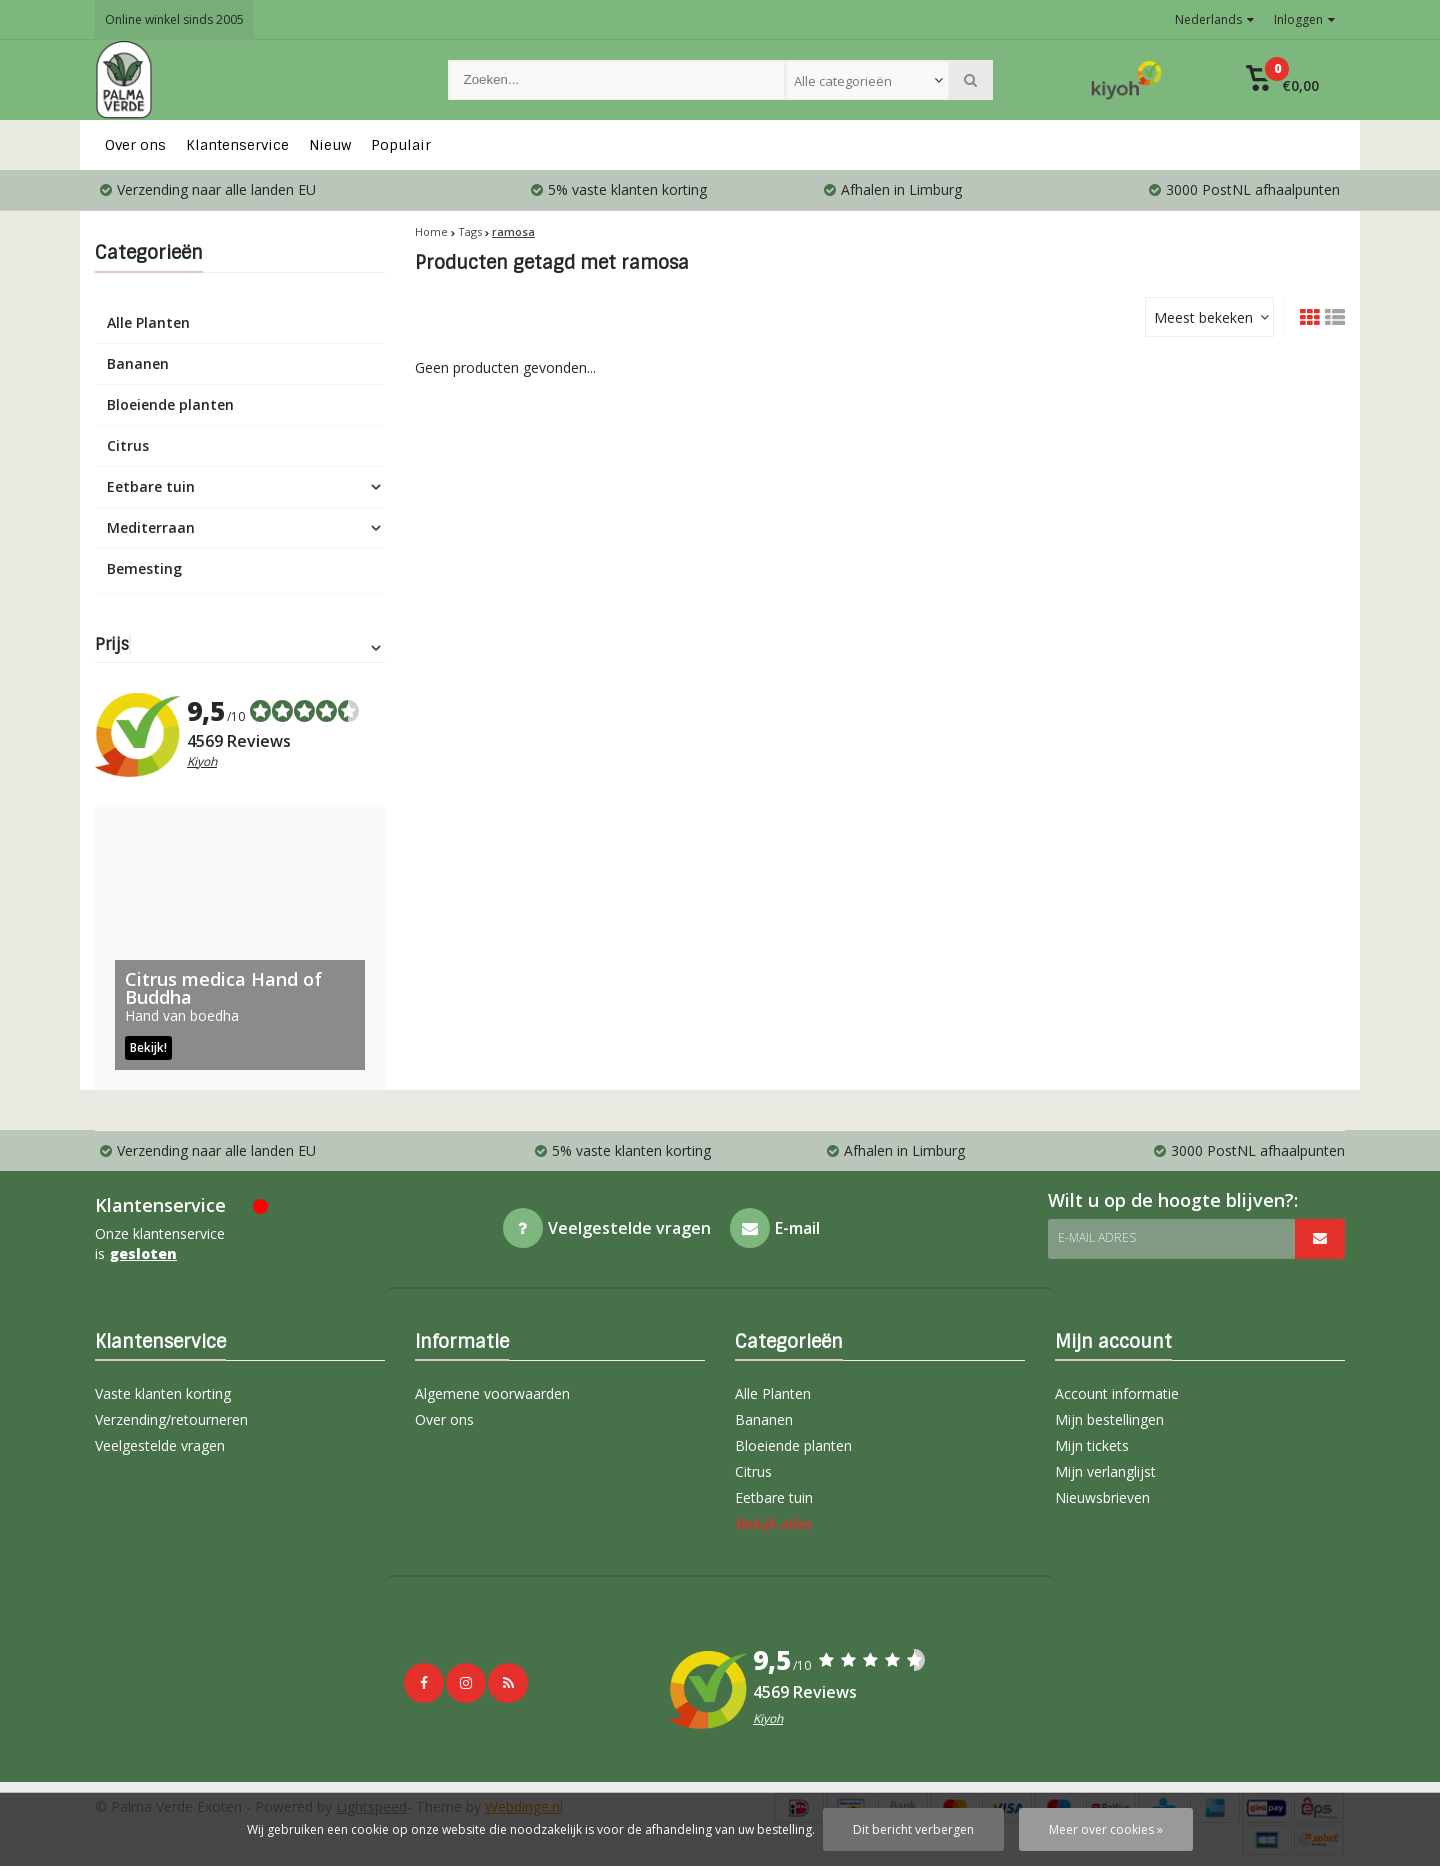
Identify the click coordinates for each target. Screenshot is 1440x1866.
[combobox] (867, 80)
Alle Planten (148, 322)
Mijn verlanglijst (1105, 1471)
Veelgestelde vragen (160, 1445)
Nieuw (330, 145)
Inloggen (1304, 19)
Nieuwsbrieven (1102, 1497)
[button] (1282, 80)
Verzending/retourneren (171, 1419)
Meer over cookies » (1106, 1829)
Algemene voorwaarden (492, 1393)
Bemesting (144, 568)
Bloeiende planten (170, 404)
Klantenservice (237, 145)
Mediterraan (151, 527)
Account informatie (1117, 1393)
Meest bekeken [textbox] (1203, 317)
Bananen (138, 363)
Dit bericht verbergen (913, 1829)
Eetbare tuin (151, 486)
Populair (401, 145)
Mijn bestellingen (1109, 1419)
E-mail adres (1097, 1237)
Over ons (135, 145)
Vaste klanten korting (163, 1393)
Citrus (128, 445)
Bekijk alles (773, 1523)
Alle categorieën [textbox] (843, 81)
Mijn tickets (1092, 1445)
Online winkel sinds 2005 (174, 19)
